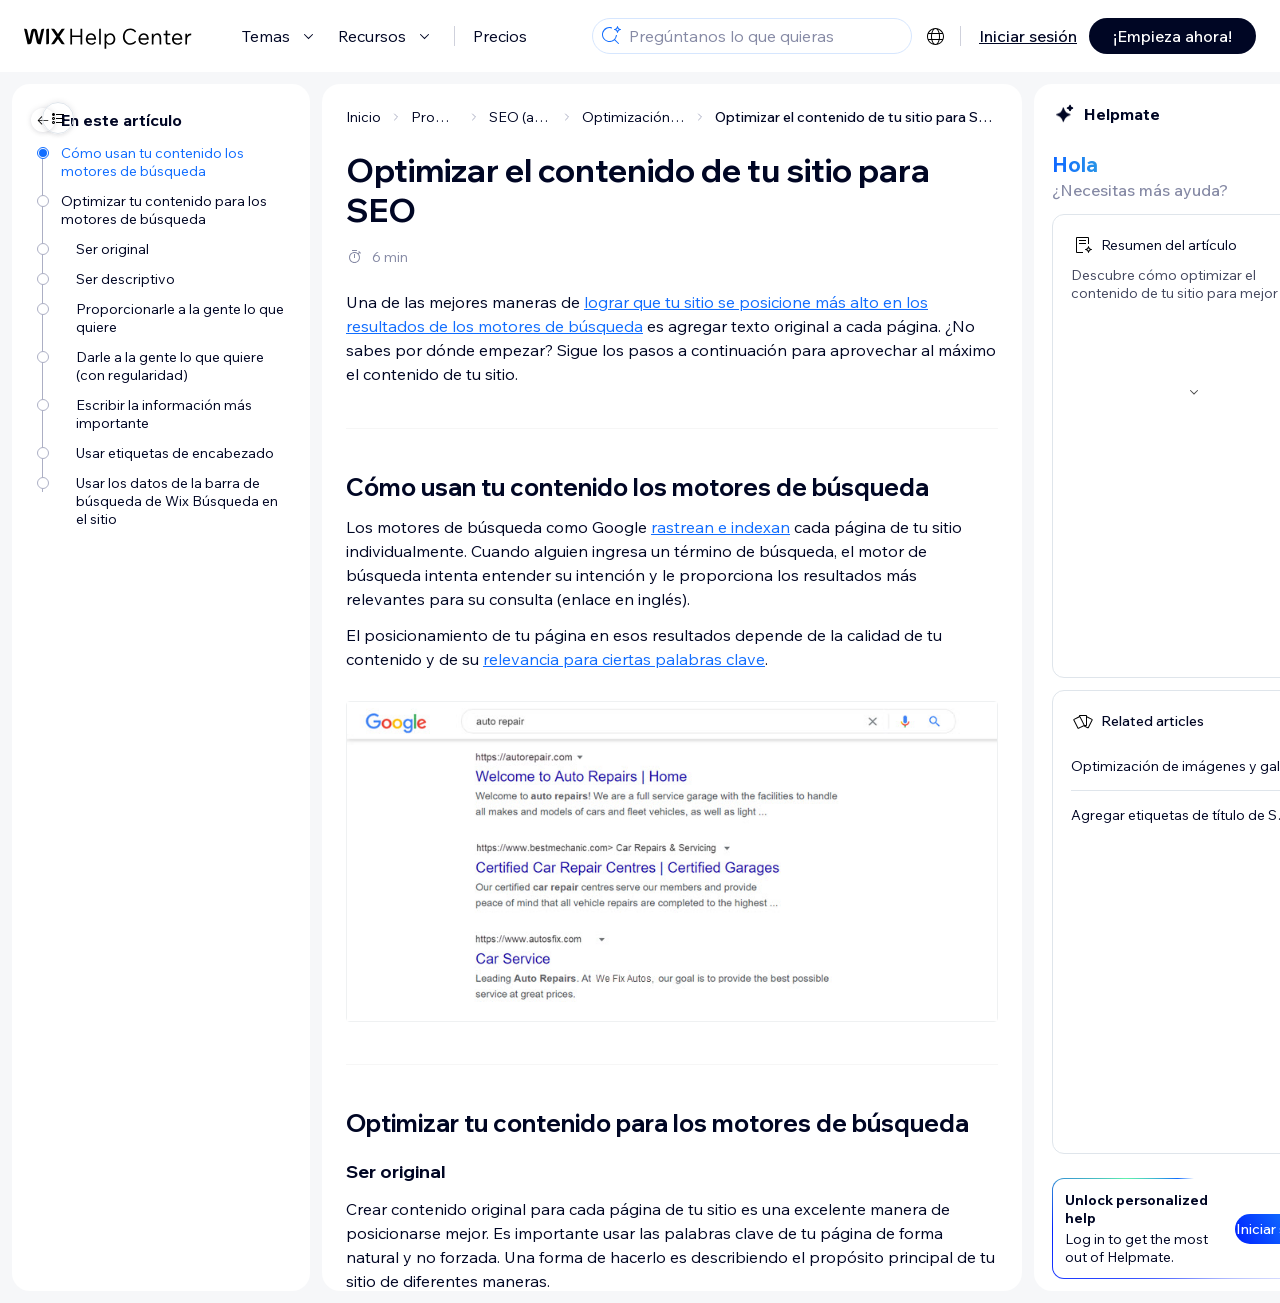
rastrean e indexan (522, 527)
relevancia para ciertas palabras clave (426, 659)
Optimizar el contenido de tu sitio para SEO (658, 117)
